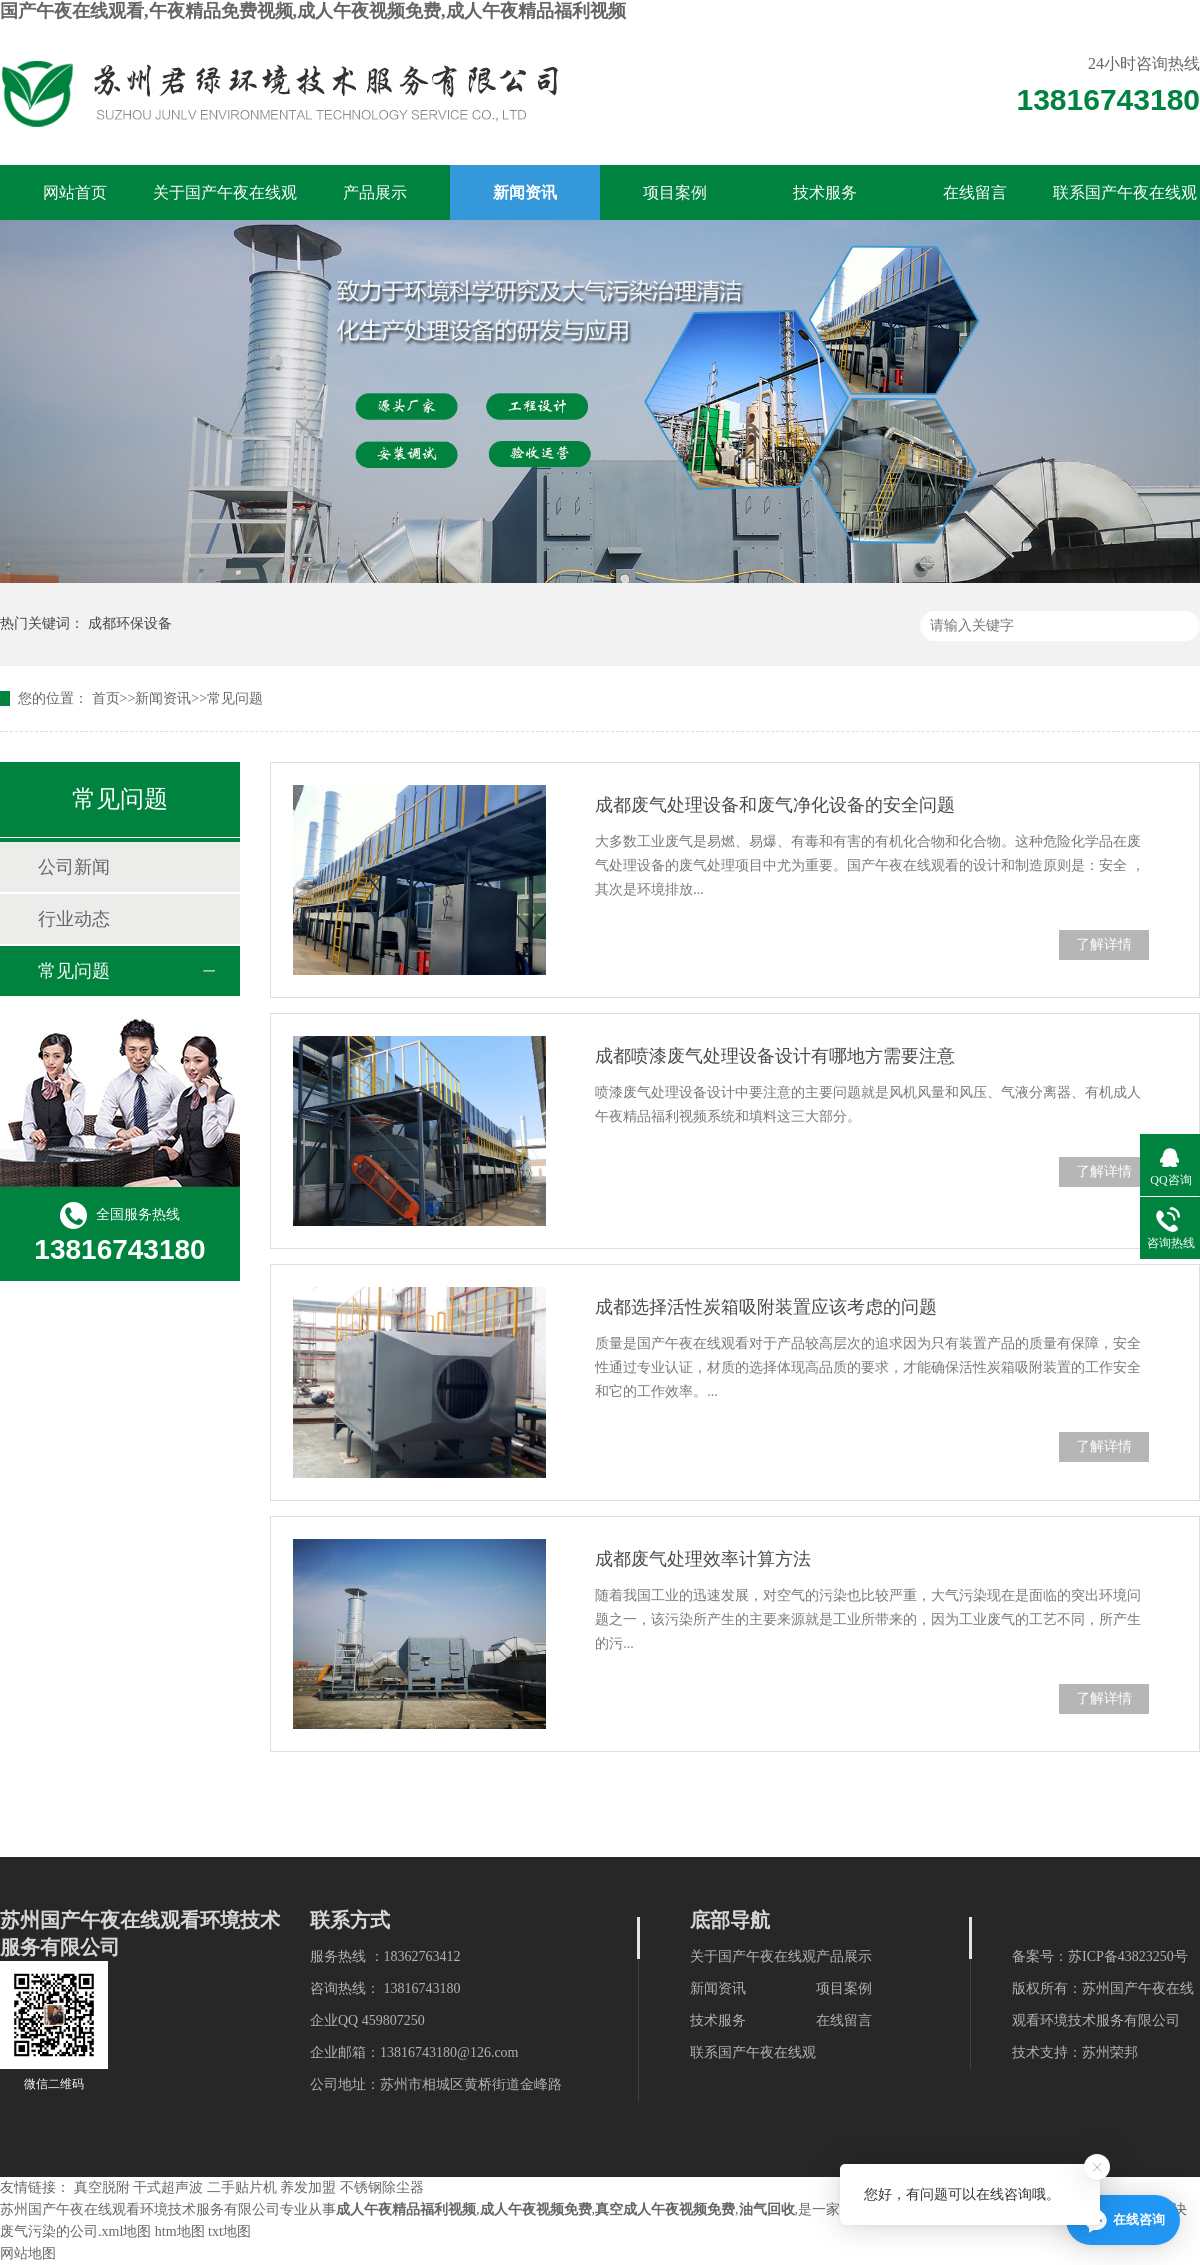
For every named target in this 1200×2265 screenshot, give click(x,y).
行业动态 (74, 919)
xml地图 (127, 2231)
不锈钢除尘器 (382, 2187)
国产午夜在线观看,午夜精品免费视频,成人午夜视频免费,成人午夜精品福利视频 (313, 11)
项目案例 (675, 192)
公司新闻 (74, 867)
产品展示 (375, 192)
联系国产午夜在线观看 (1125, 202)
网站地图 (28, 2253)
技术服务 (825, 192)
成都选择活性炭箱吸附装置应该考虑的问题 (766, 1307)
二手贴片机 (242, 2187)
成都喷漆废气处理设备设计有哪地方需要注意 (775, 1056)
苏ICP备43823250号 (1128, 1956)
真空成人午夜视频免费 (665, 2209)
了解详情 (1104, 944)
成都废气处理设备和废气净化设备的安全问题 (775, 805)
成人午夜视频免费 (536, 2209)
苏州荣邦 (1110, 2052)
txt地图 (229, 2231)
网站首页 (75, 192)
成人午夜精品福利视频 (406, 2209)
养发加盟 (308, 2187)
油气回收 (767, 2209)
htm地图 (180, 2231)
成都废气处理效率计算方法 (703, 1559)
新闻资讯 (525, 192)
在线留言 (975, 192)
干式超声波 (168, 2187)
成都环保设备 (130, 623)
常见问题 (235, 698)
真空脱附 (102, 2187)
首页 (106, 698)
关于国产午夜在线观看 (225, 202)
